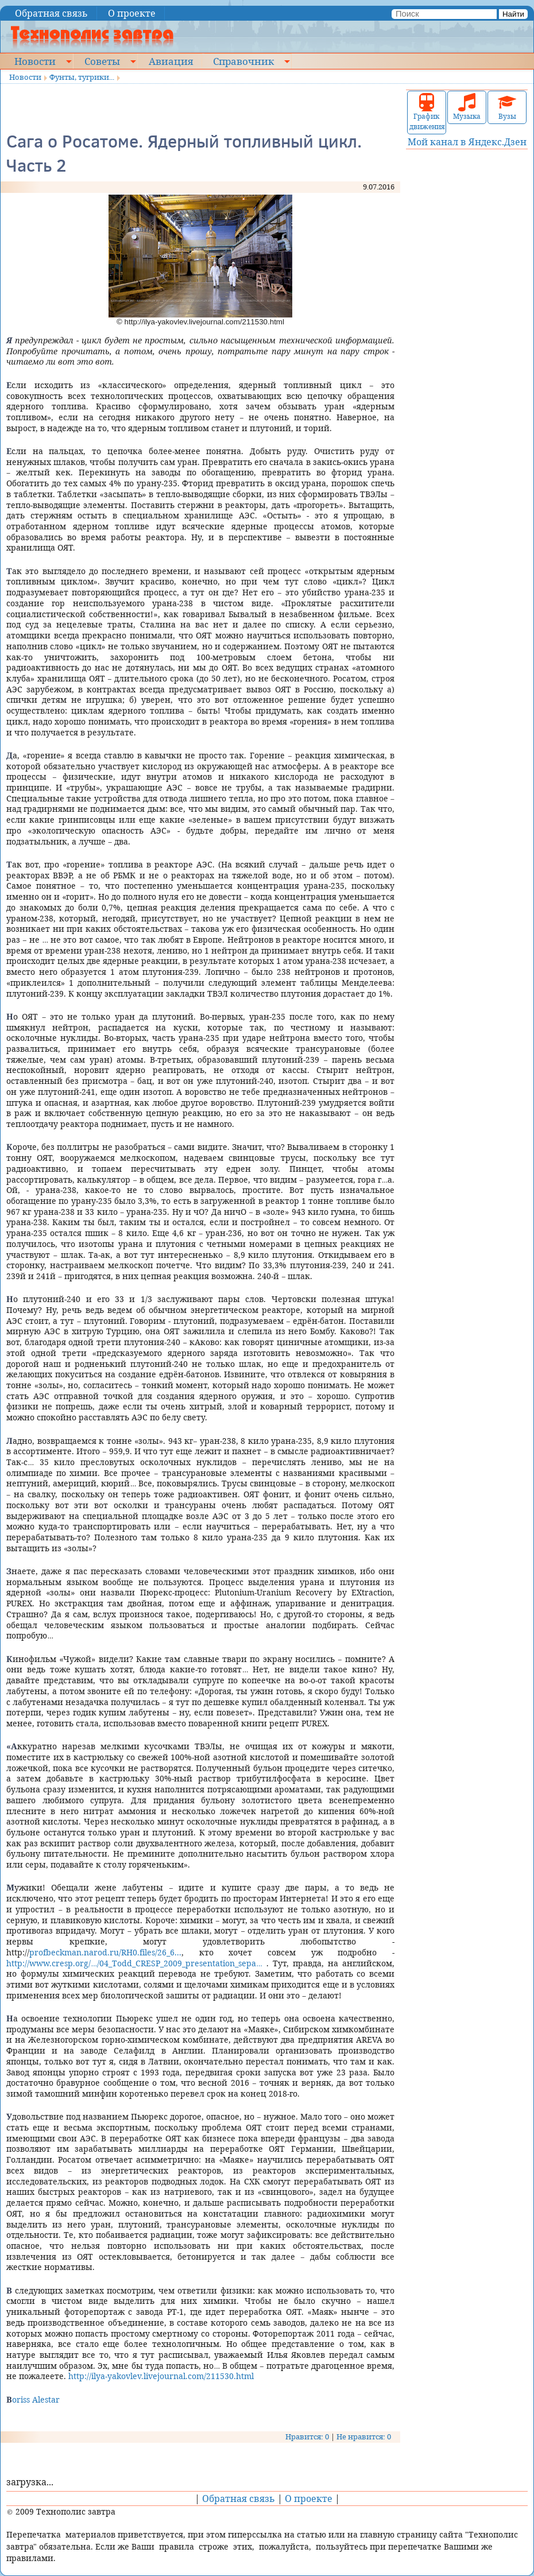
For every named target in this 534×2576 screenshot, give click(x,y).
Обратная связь (51, 13)
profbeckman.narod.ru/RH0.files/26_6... (105, 1952)
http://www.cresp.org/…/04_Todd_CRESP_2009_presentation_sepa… (134, 1963)
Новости (35, 61)
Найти (513, 14)
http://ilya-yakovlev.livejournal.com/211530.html (161, 2375)
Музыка (467, 107)
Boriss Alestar (33, 2399)
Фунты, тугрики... (81, 77)
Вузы (507, 107)
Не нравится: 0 (363, 2436)
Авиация (171, 61)
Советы (102, 61)
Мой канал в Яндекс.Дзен (467, 141)
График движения (426, 112)
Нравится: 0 (307, 2436)
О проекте (132, 13)
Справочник (243, 61)
